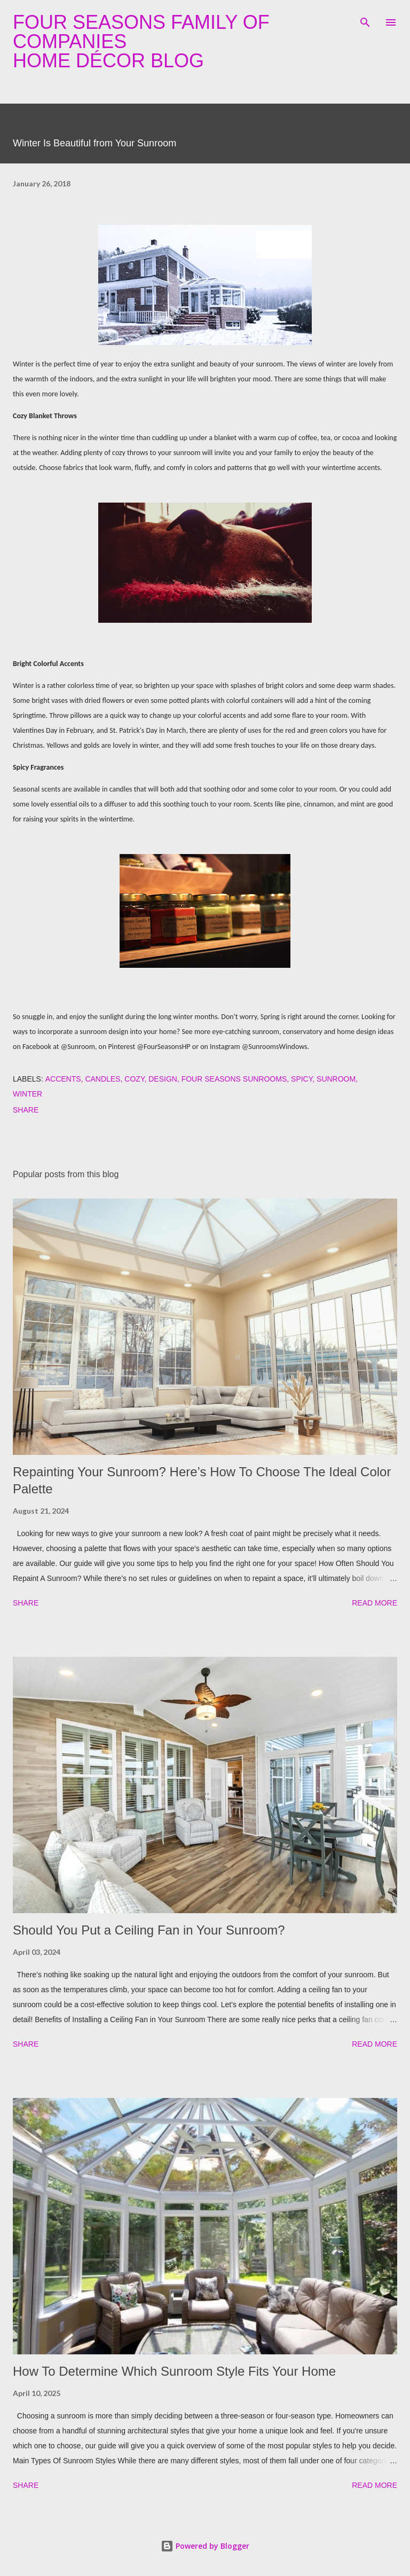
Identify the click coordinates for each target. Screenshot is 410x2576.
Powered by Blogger (205, 2546)
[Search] (365, 19)
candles (102, 1079)
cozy (134, 1079)
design (162, 1079)
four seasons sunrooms (234, 1079)
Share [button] (25, 1110)
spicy (301, 1079)
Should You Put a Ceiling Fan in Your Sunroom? (149, 1930)
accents (63, 1079)
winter (27, 1094)
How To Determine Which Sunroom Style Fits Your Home (174, 2371)
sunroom (336, 1079)
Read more (374, 1603)
